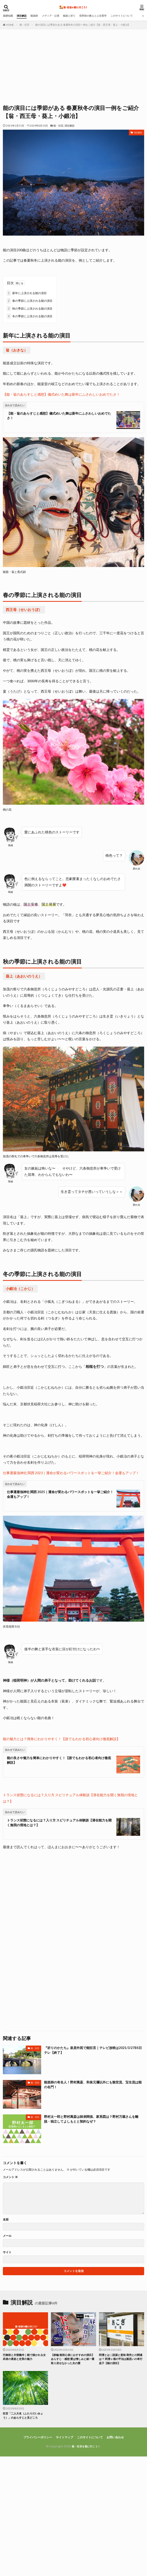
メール (7, 2235)
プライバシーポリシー (37, 2438)
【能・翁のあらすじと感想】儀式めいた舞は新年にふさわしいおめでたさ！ (61, 394)
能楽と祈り (77, 15)
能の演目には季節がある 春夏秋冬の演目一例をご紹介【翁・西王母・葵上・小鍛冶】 (82, 24)
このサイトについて (90, 2438)
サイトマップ (64, 2438)
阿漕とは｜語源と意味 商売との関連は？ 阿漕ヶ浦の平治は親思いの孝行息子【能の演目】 (121, 2359)
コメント (10, 2177)
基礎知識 (8, 15)
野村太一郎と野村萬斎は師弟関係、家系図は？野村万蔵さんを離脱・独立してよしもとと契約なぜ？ (94, 2119)
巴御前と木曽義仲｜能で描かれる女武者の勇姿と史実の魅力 (24, 2357)
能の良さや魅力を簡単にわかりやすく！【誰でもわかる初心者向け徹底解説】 (58, 1760)
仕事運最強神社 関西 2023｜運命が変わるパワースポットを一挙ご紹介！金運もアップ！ (71, 1473)
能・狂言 (24, 24)
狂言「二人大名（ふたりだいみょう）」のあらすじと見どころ (24, 2417)
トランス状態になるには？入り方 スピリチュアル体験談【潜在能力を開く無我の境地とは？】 (59, 1822)
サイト (7, 2252)
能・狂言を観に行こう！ (86, 2447)
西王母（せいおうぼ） (24, 610)
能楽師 (37, 15)
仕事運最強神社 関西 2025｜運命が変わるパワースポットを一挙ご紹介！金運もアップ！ (59, 1494)
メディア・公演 (56, 15)
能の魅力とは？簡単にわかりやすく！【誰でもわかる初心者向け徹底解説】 (61, 1739)
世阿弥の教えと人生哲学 (104, 15)
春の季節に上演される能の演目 (29, 300)
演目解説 (24, 15)
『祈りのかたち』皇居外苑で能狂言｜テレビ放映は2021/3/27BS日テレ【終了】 (93, 2050)
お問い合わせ (115, 2438)
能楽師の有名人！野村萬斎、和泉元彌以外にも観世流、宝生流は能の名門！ (94, 2084)
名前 (6, 2219)
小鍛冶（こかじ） (20, 1289)
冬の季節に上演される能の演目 (29, 316)
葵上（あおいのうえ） (24, 976)
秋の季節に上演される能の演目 (29, 308)
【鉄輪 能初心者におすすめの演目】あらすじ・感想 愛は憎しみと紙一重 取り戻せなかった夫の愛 (73, 2359)
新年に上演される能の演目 (27, 293)
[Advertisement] (73, 67)
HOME (10, 24)
